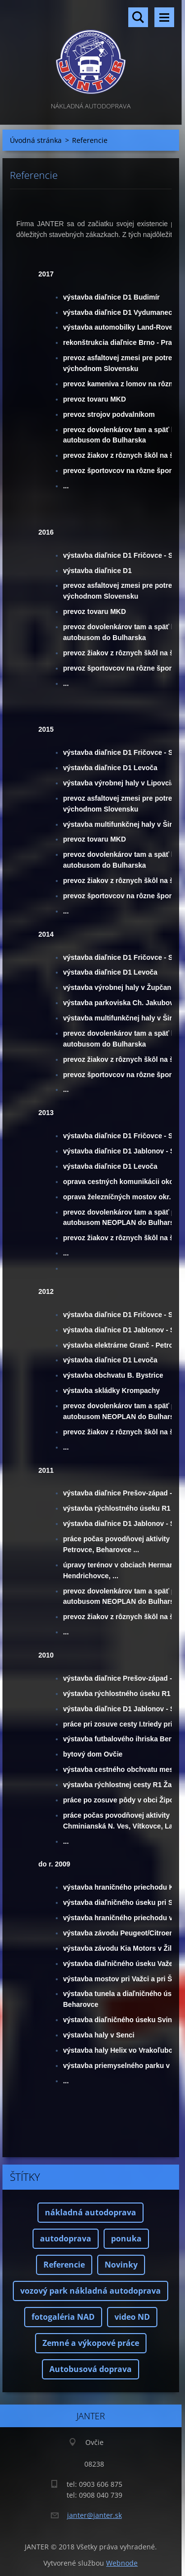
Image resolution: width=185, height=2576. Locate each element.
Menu (164, 17)
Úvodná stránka (36, 140)
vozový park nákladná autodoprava (90, 2290)
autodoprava (65, 2238)
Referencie (64, 2264)
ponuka (126, 2238)
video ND (132, 2316)
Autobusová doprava (90, 2369)
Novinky (121, 2264)
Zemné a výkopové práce (90, 2343)
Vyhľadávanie (138, 17)
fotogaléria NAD (63, 2316)
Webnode (122, 2563)
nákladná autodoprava (90, 2212)
